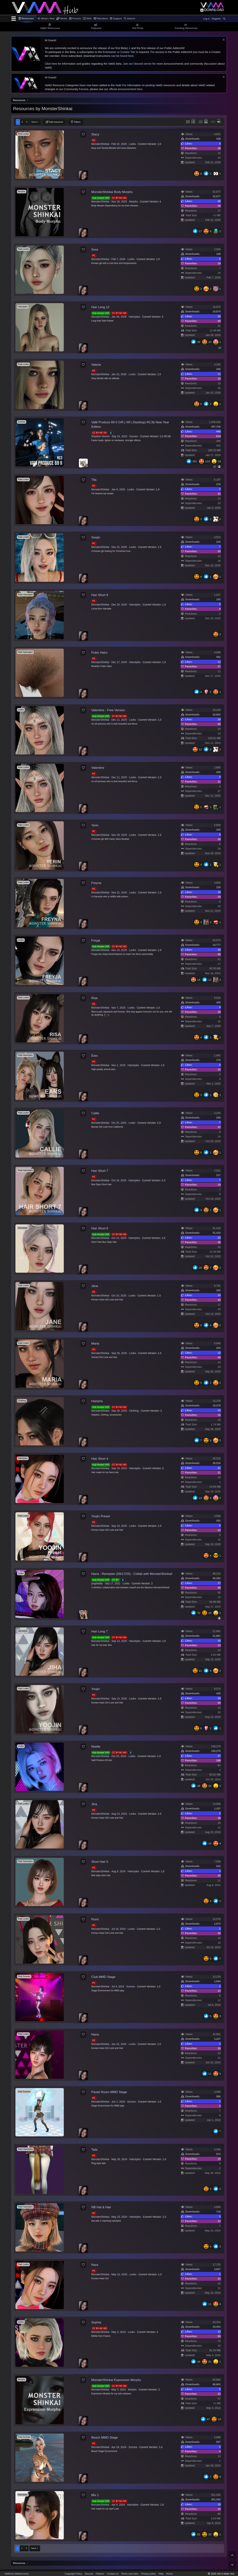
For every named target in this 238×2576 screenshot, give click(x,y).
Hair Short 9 (99, 595)
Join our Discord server (137, 63)
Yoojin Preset (100, 1516)
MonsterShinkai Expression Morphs (116, 2380)
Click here (51, 63)
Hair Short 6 (99, 1228)
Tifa (94, 480)
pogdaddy (97, 1583)
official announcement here (125, 89)
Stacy (95, 134)
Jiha (94, 1804)
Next (33, 122)
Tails (94, 2149)
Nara (94, 2265)
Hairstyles (134, 316)
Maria (95, 1343)
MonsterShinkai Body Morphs (112, 192)
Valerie (96, 364)
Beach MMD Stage (104, 2437)
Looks (132, 143)
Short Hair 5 (99, 1862)
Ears (94, 1055)
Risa (94, 998)
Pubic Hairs (99, 652)
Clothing (134, 1410)
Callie (95, 1113)
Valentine (97, 768)
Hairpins (97, 1401)
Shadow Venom (100, 436)
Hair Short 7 (99, 1171)
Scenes (133, 436)
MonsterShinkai (100, 143)
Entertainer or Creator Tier (119, 51)
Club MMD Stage (103, 1977)
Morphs (133, 201)
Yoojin (95, 1689)
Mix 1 (95, 2495)
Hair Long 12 (100, 307)
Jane (94, 1286)
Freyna (96, 883)
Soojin (95, 537)
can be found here (122, 55)
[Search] (224, 18)
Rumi (95, 1919)
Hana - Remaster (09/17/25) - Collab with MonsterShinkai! (132, 1574)
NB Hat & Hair (101, 2207)
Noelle (95, 1746)
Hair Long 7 (99, 1631)
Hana (95, 2034)
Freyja (95, 940)
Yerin (94, 825)
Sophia (96, 2322)
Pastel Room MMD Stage (109, 2092)
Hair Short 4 (99, 1458)
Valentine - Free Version (108, 710)
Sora (94, 249)
